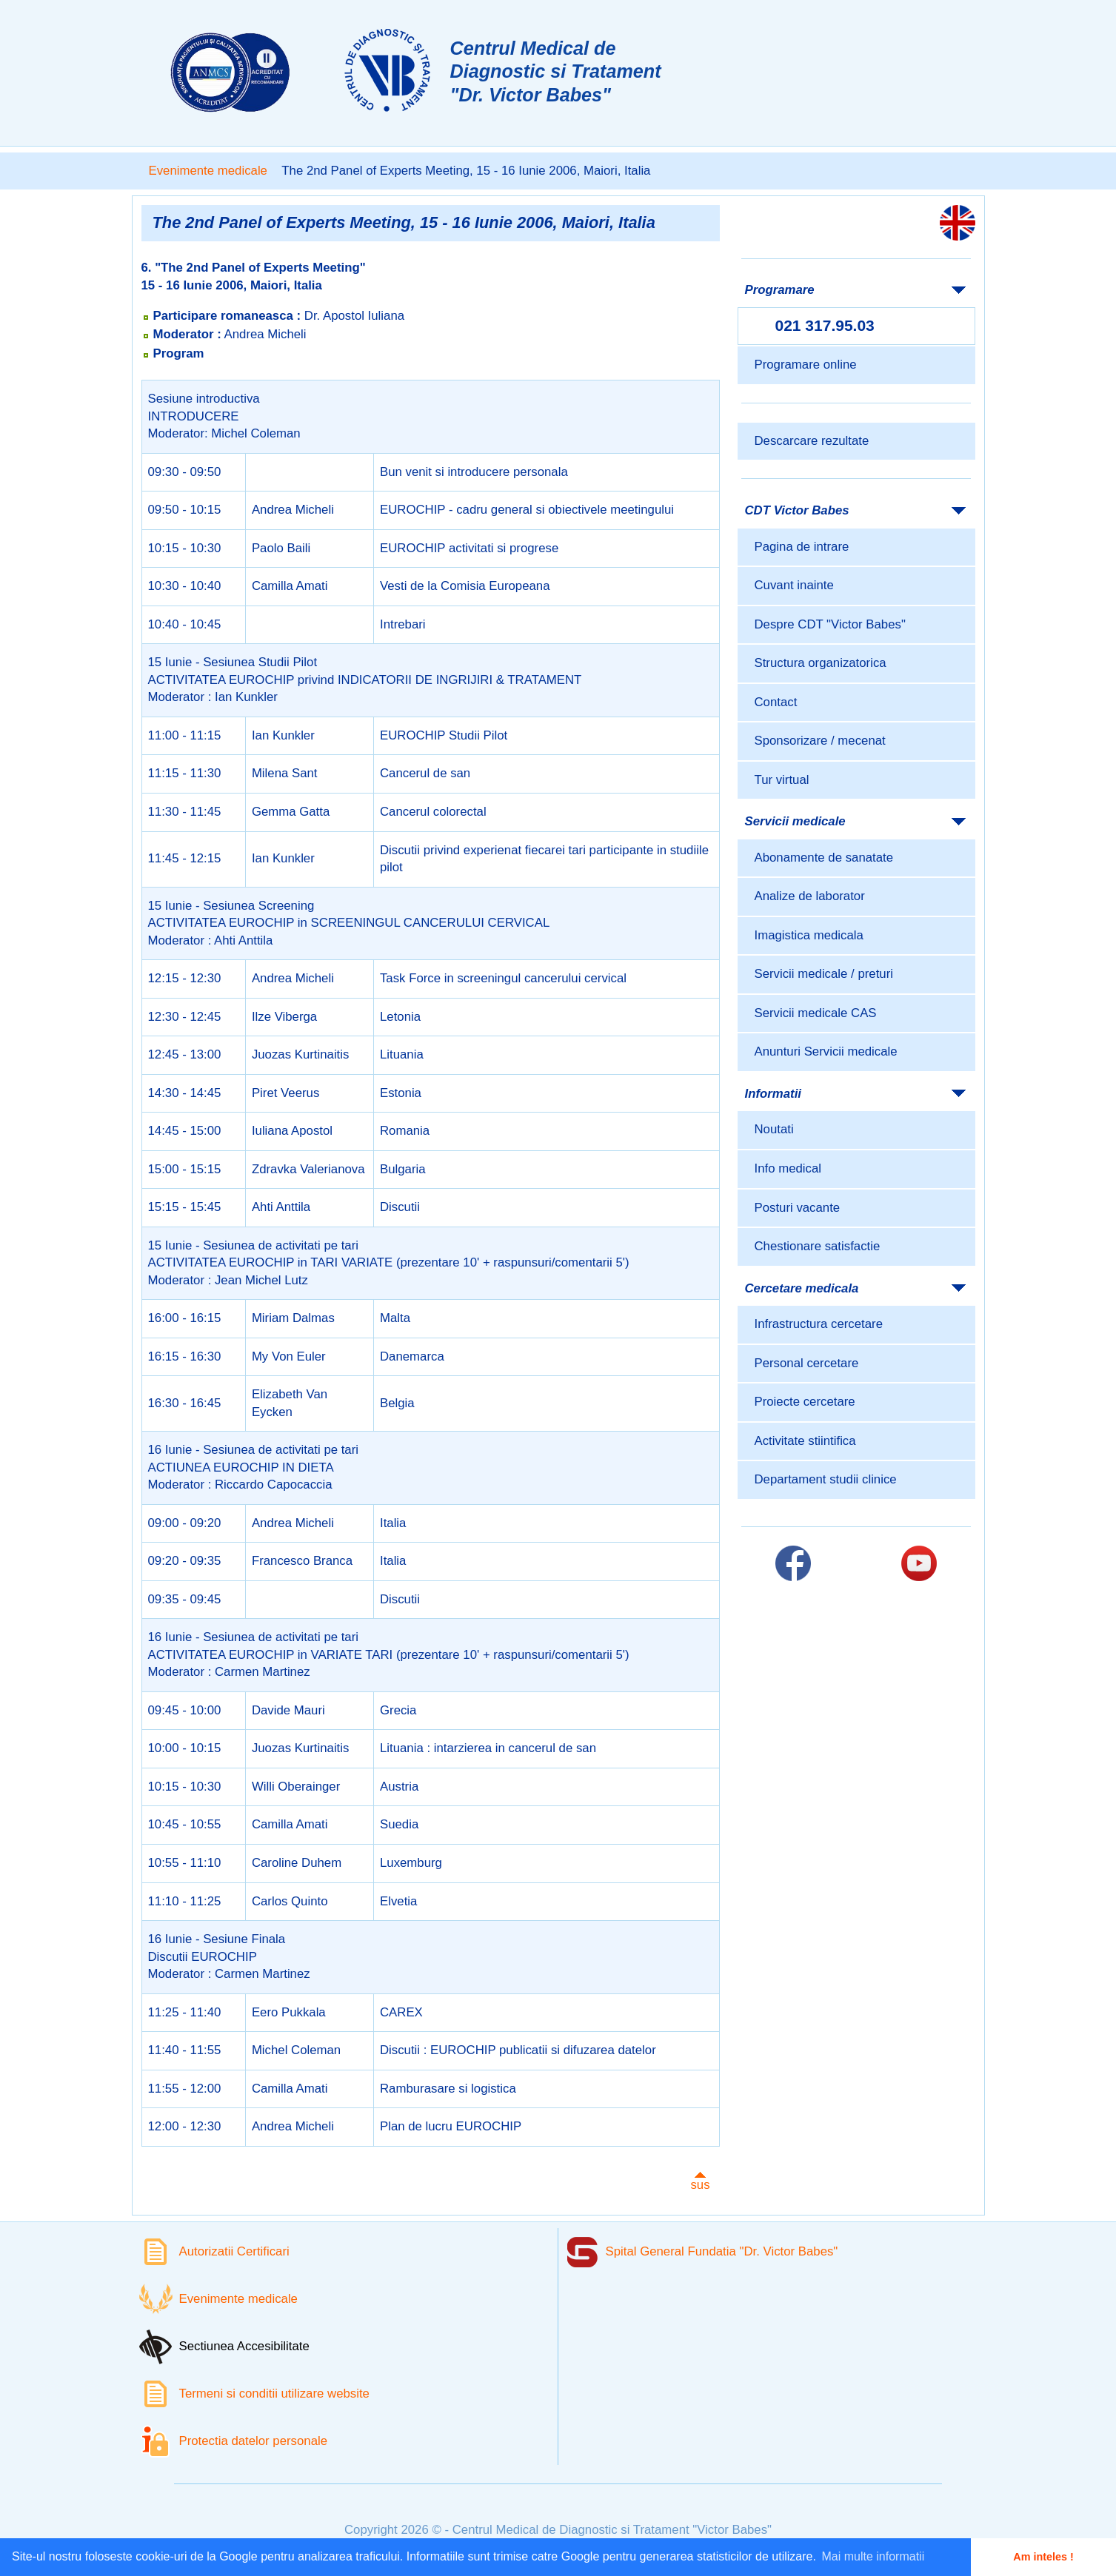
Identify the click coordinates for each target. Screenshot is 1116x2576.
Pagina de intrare (802, 547)
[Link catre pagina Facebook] (793, 1563)
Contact (776, 702)
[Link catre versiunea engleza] (957, 223)
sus (699, 2185)
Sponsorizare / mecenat (820, 741)
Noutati (774, 1129)
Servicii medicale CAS (816, 1013)
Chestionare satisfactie (818, 1246)
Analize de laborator (810, 896)
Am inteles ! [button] (1043, 2557)
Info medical (788, 1168)
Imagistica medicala (809, 935)
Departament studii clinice (826, 1479)
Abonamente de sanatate (824, 858)
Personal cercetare (807, 1363)
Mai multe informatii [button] (873, 2556)
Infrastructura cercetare (819, 1324)
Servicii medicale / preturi (824, 974)
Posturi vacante (798, 1208)
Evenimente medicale (208, 171)
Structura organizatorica (820, 663)
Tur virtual (782, 780)
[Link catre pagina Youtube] (919, 1563)
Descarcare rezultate (812, 441)
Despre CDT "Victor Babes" (830, 624)
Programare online (806, 365)
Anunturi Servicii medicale (826, 1051)
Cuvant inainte (794, 585)
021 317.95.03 (825, 325)
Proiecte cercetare (805, 1402)
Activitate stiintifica (805, 1441)
